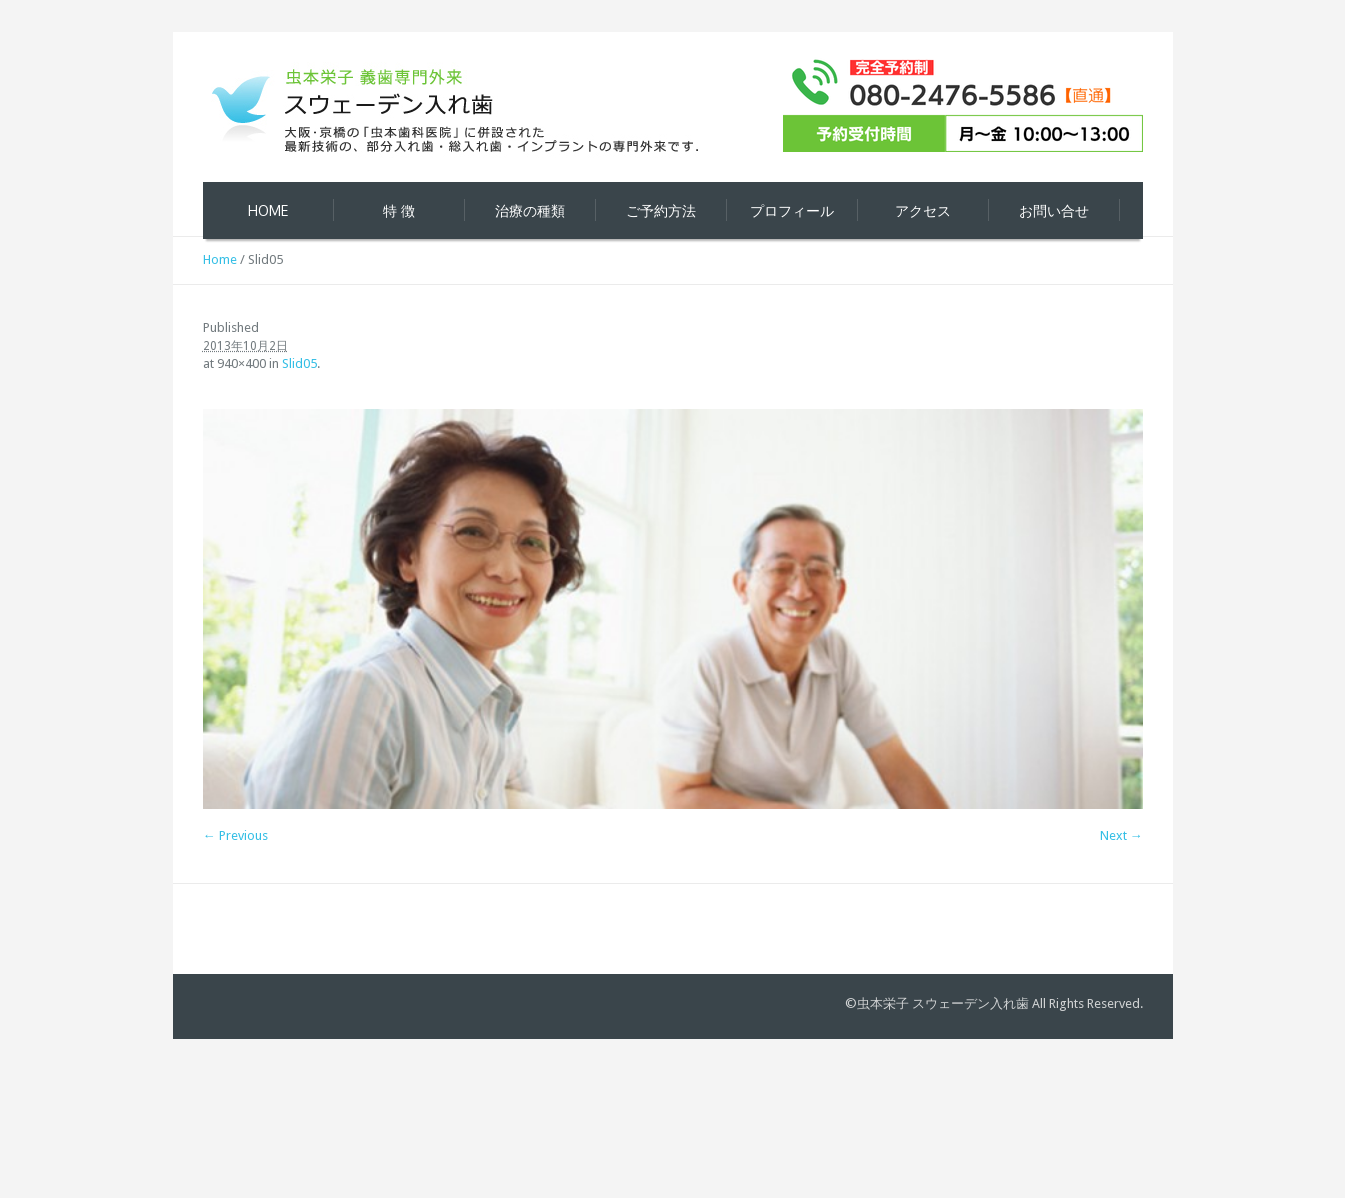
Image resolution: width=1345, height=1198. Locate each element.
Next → (1121, 835)
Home (220, 259)
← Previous (235, 835)
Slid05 (299, 363)
